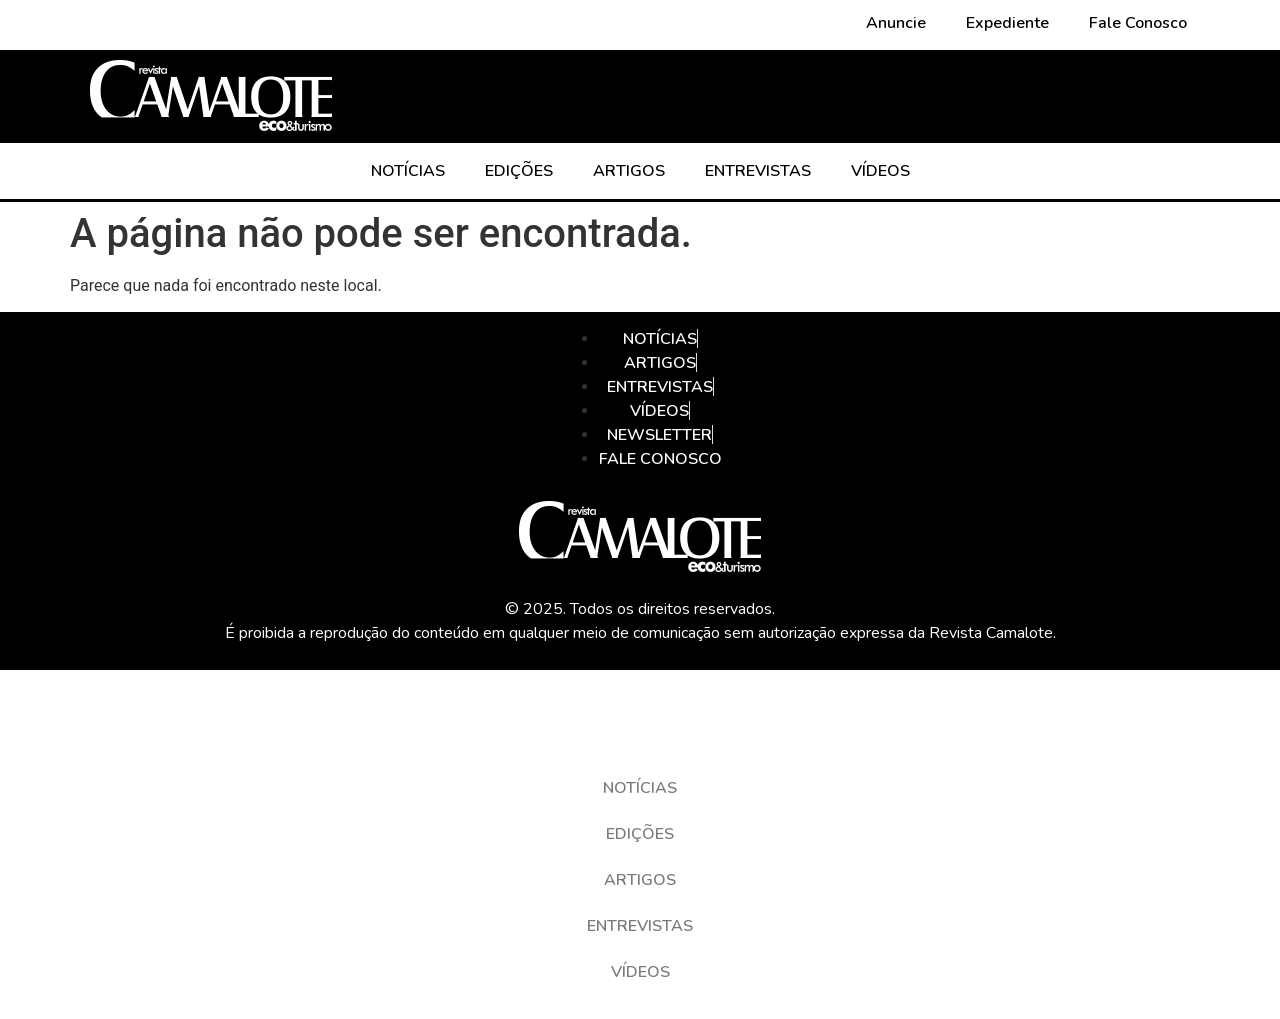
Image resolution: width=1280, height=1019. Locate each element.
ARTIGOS (629, 171)
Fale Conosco (1138, 23)
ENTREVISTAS (758, 171)
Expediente (1007, 23)
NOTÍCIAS (408, 171)
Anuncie (896, 23)
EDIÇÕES (519, 171)
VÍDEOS (880, 171)
